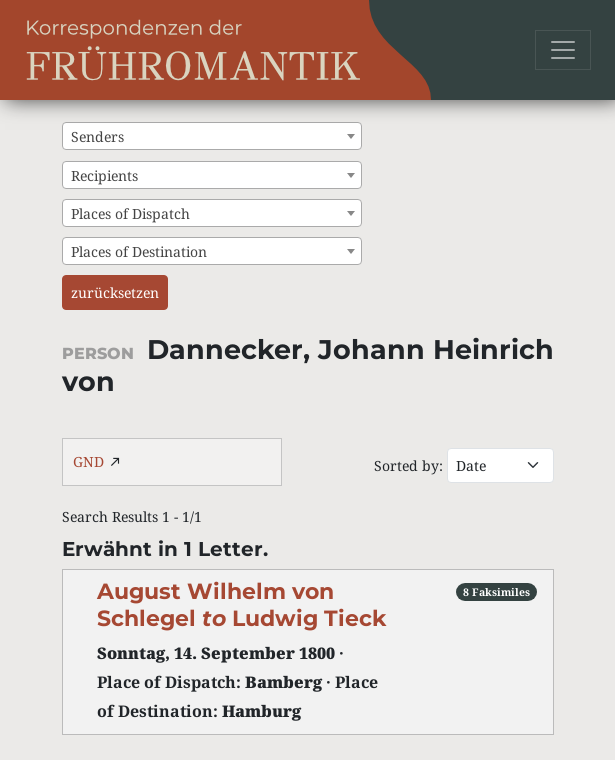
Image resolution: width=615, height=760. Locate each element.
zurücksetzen (115, 292)
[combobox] (212, 136)
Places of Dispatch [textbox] (130, 213)
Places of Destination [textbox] (139, 251)
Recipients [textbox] (104, 175)
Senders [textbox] (97, 136)
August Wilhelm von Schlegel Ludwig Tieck (241, 604)
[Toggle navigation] (563, 50)
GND (88, 461)
